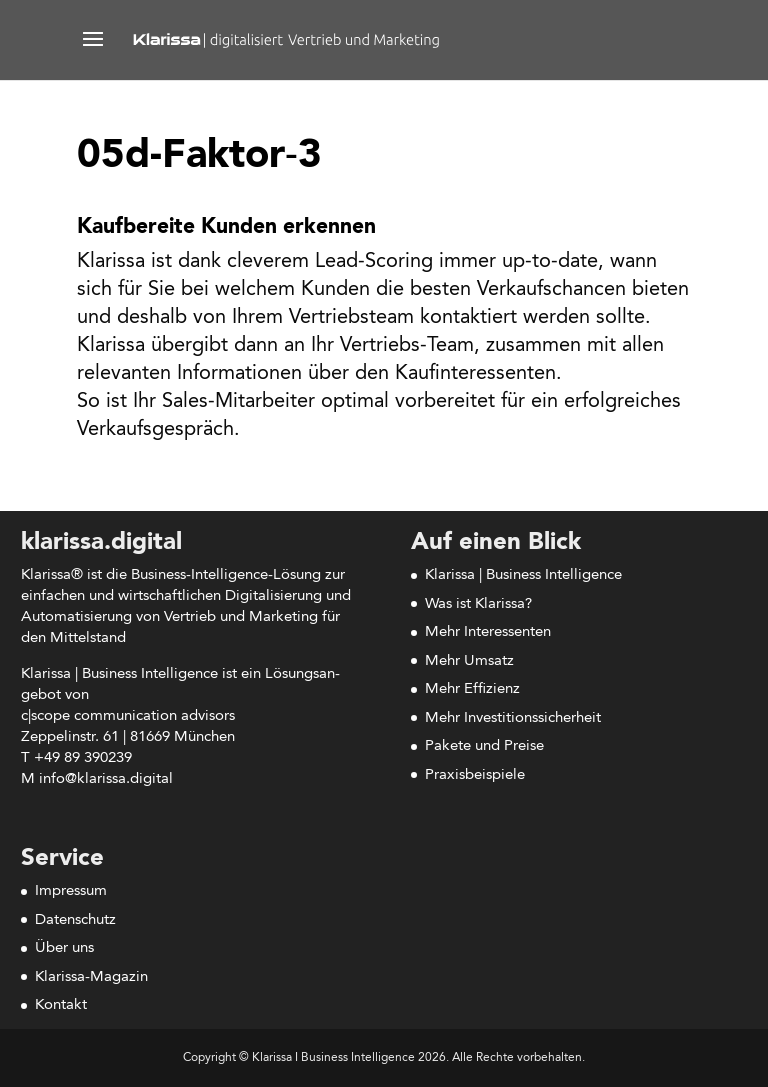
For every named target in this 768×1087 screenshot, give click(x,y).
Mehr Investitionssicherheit (513, 718)
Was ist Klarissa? (478, 604)
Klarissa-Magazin (91, 977)
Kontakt (61, 1005)
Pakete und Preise (484, 746)
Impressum (71, 891)
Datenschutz (75, 920)
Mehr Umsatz (469, 661)
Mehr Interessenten (488, 632)
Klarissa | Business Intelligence (523, 575)
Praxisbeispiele (475, 775)
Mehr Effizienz (472, 689)
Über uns (64, 948)
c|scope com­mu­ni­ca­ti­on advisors (128, 716)
